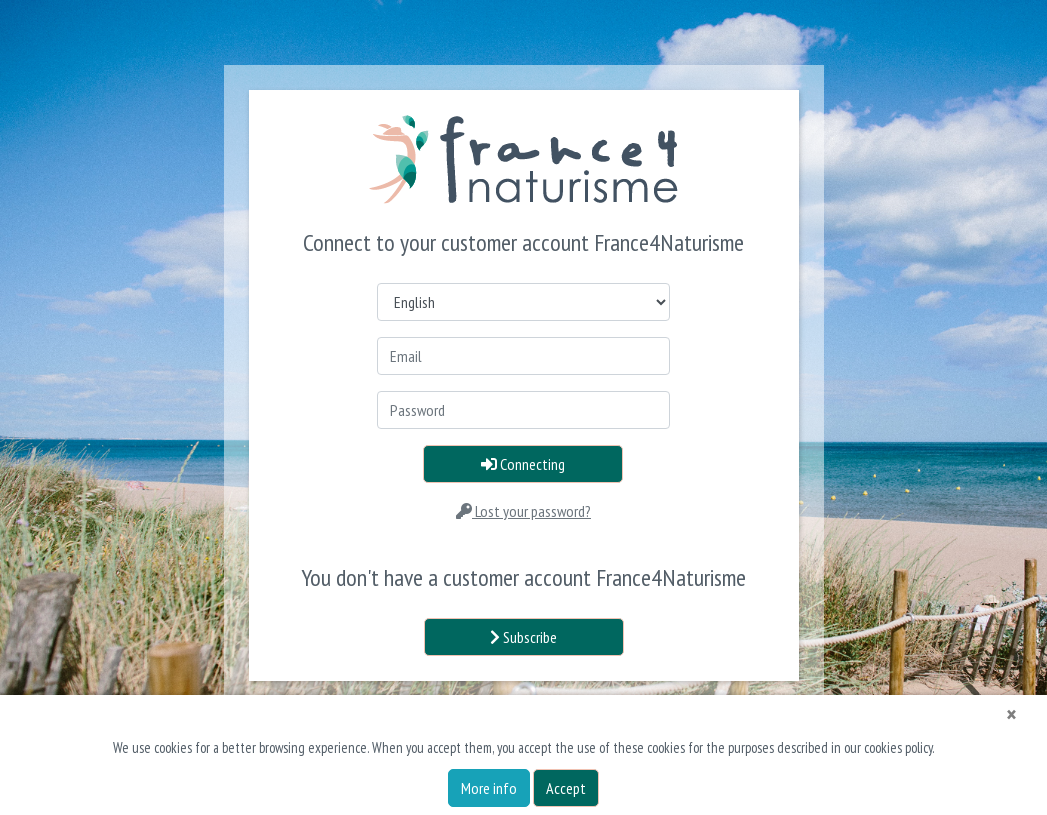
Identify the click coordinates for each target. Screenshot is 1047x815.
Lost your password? (523, 511)
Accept (566, 788)
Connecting (523, 464)
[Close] (1011, 715)
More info (489, 788)
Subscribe (523, 637)
